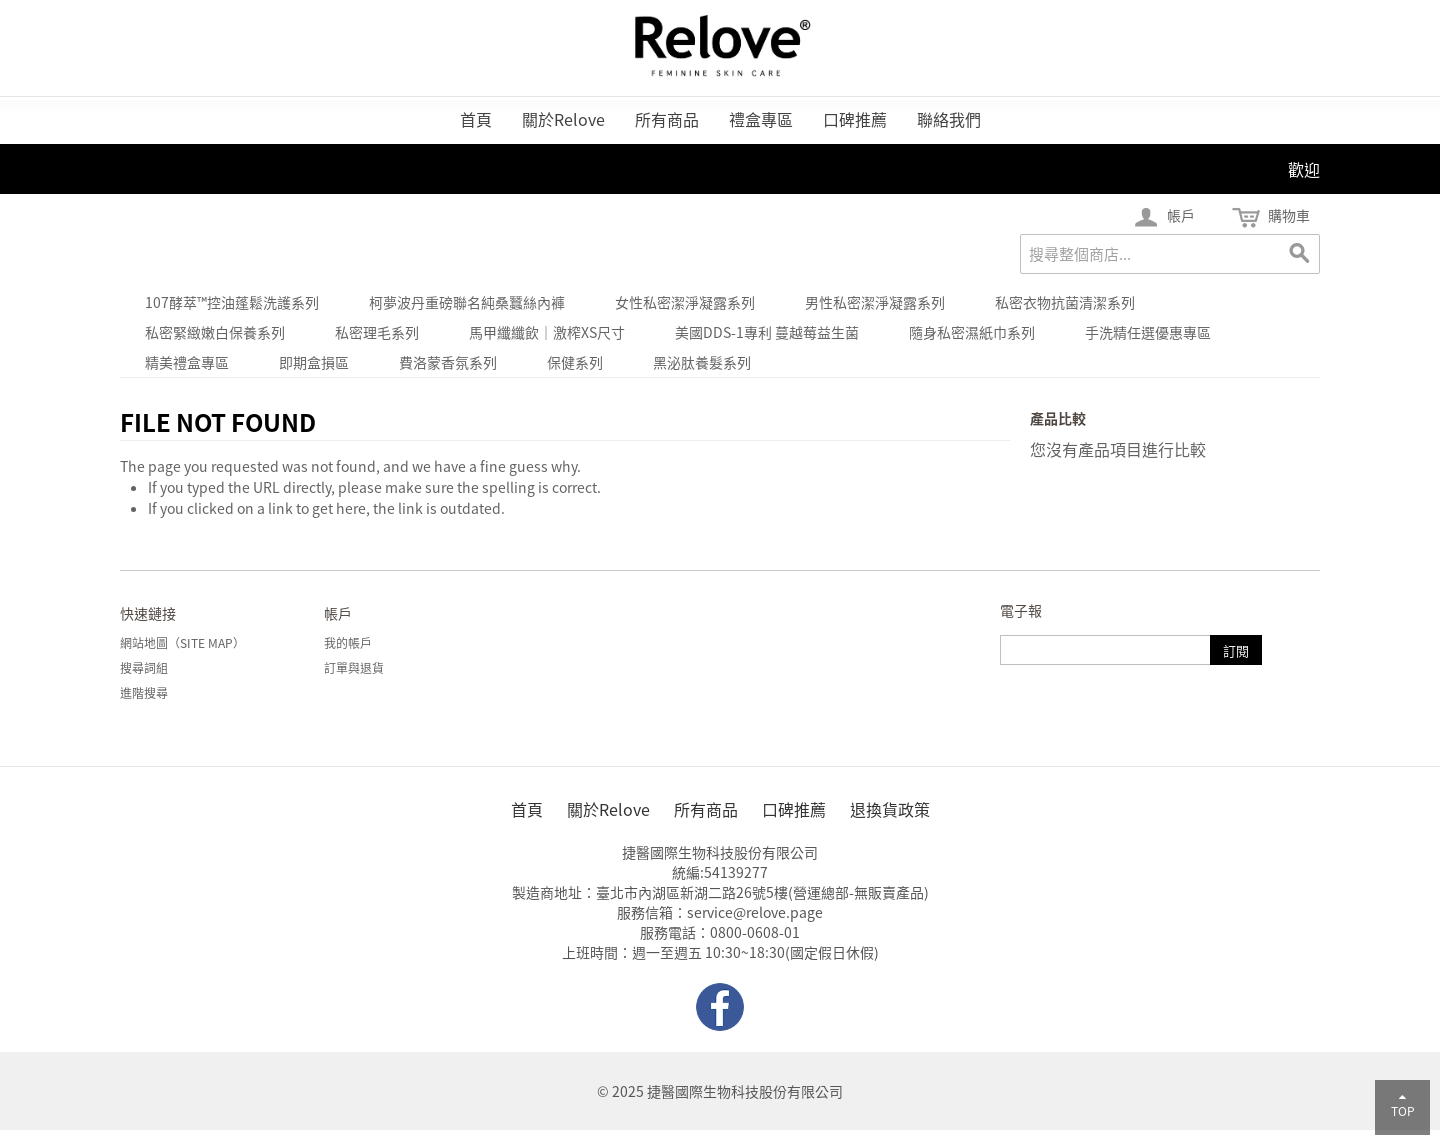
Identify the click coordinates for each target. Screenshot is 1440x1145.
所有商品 (667, 119)
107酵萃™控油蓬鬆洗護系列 (232, 302)
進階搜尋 (144, 693)
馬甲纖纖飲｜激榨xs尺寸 (547, 332)
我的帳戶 (348, 643)
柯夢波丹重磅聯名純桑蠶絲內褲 (467, 302)
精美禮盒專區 (187, 362)
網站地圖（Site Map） (182, 643)
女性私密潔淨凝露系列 (685, 302)
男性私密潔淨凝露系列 (875, 302)
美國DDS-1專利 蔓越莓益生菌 (767, 332)
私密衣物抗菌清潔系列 (1065, 302)
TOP (1402, 1105)
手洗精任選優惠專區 (1148, 332)
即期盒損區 (314, 362)
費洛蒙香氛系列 (448, 362)
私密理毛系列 (377, 332)
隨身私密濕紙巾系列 (972, 332)
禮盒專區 (761, 119)
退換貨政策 (890, 809)
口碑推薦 (855, 119)
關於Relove (563, 119)
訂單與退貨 (354, 668)
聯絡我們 (949, 119)
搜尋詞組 (144, 668)
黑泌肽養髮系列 (702, 362)
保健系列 (575, 362)
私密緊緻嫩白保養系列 (215, 332)
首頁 (476, 119)
